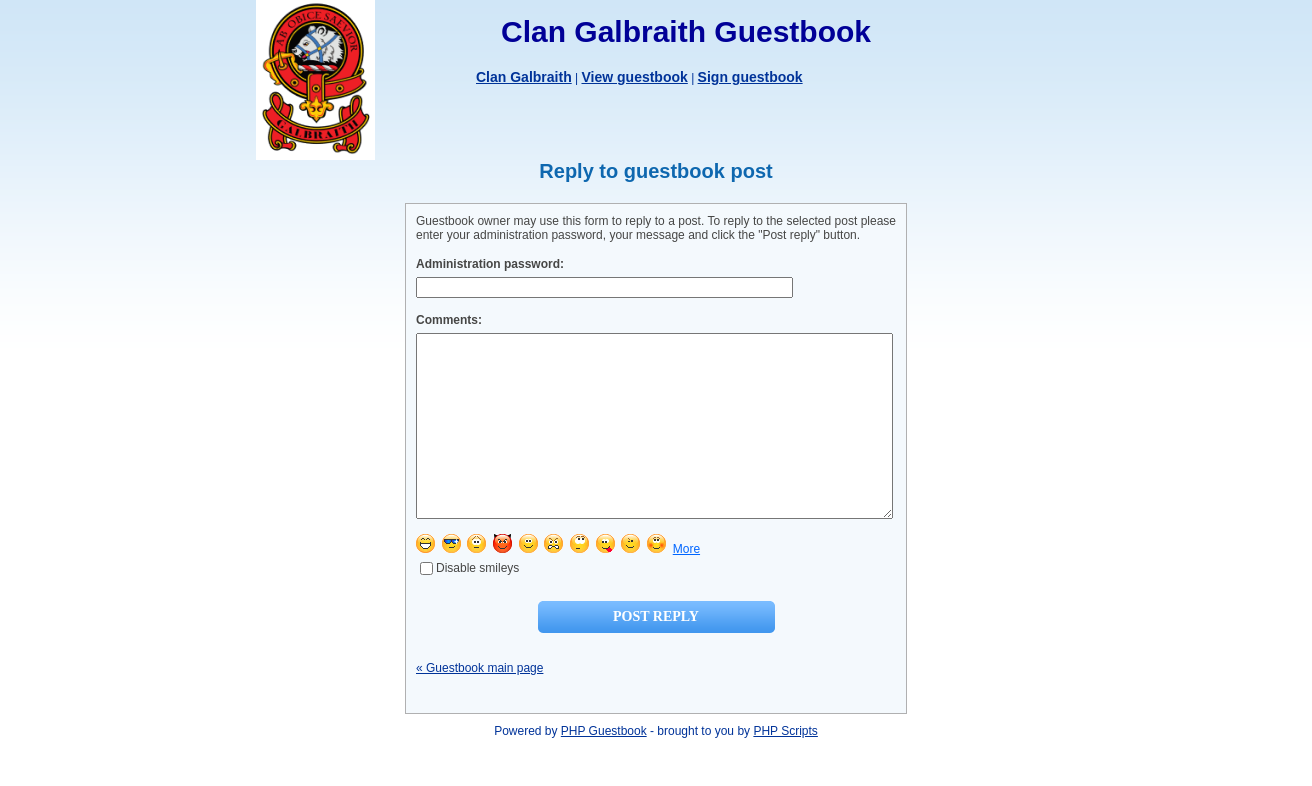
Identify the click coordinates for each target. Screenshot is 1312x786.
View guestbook (634, 77)
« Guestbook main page (479, 704)
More (686, 585)
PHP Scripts (785, 767)
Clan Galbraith (524, 77)
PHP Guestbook (604, 767)
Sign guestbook (750, 77)
